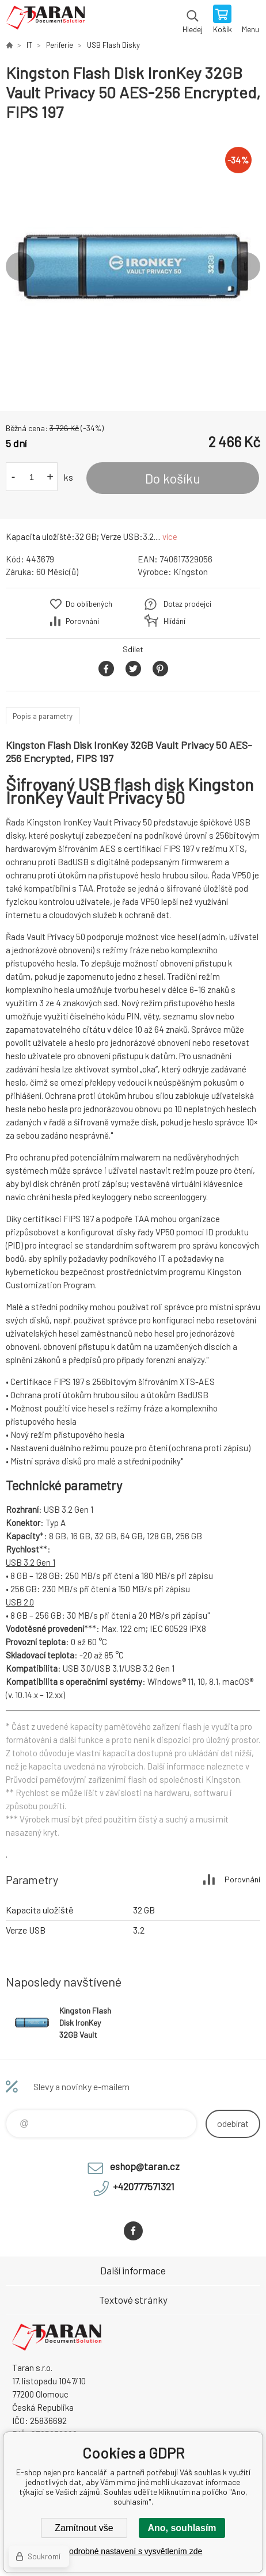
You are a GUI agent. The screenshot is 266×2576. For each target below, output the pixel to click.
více (169, 536)
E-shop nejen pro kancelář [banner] (45, 20)
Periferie (59, 45)
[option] (133, 266)
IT (29, 45)
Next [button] (245, 266)
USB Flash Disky (113, 45)
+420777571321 (143, 2186)
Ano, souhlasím (181, 2528)
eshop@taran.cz (145, 2166)
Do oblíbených (89, 603)
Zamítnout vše (84, 2528)
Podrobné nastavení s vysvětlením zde (133, 2551)
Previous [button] (20, 266)
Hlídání (174, 621)
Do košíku (172, 478)
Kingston (190, 571)
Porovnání (82, 621)
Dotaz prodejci (187, 603)
